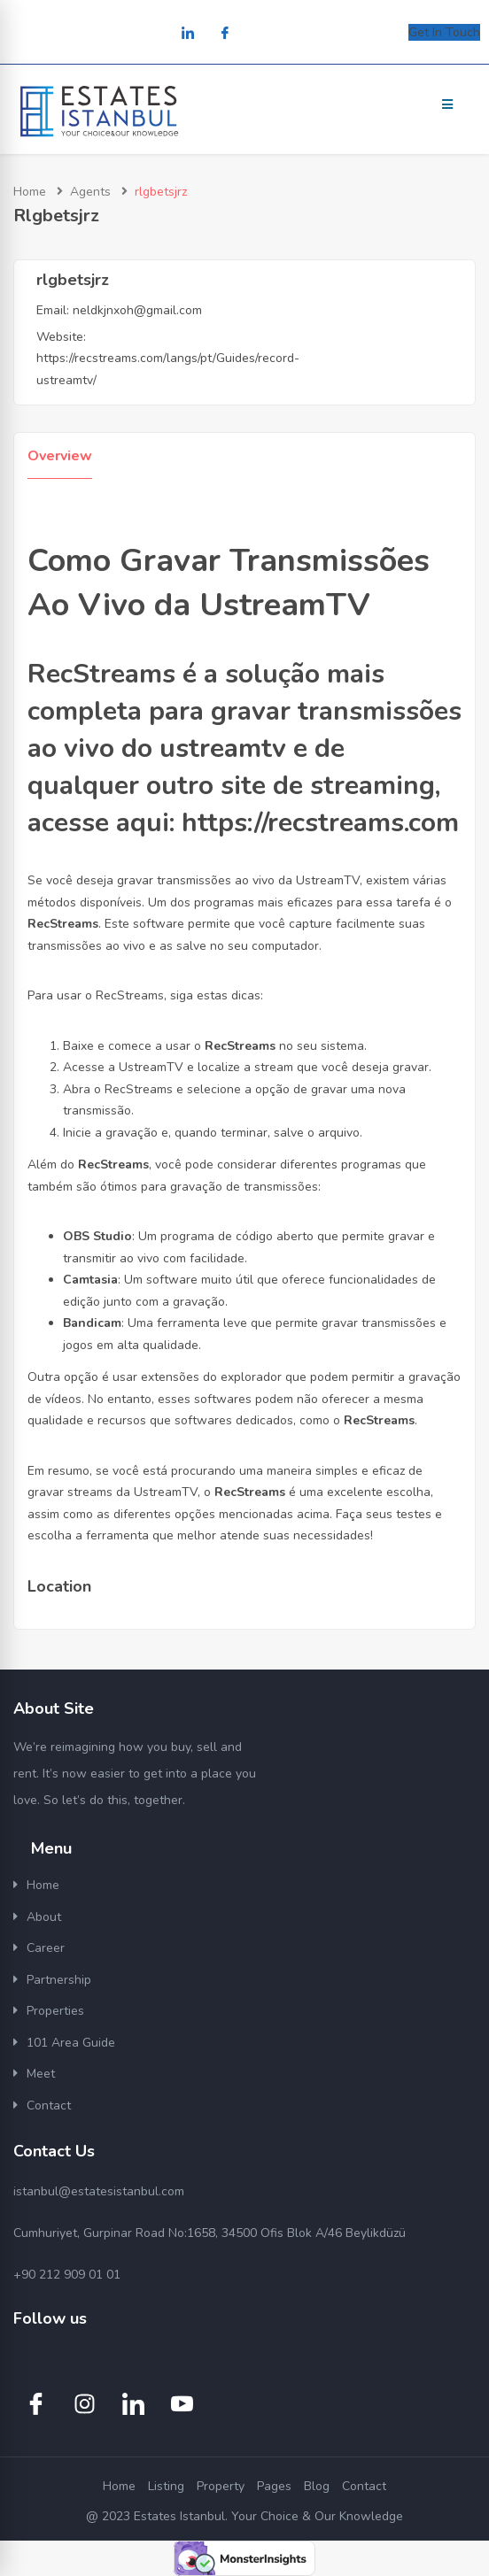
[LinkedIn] (188, 34)
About (44, 1917)
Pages (274, 2486)
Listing (166, 2486)
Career (46, 1948)
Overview (59, 456)
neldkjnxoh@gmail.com (137, 310)
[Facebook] (225, 34)
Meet (41, 2073)
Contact (49, 2105)
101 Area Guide (71, 2042)
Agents (90, 191)
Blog (317, 2486)
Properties (55, 2010)
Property (220, 2486)
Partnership (59, 1979)
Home (29, 191)
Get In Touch (444, 32)
